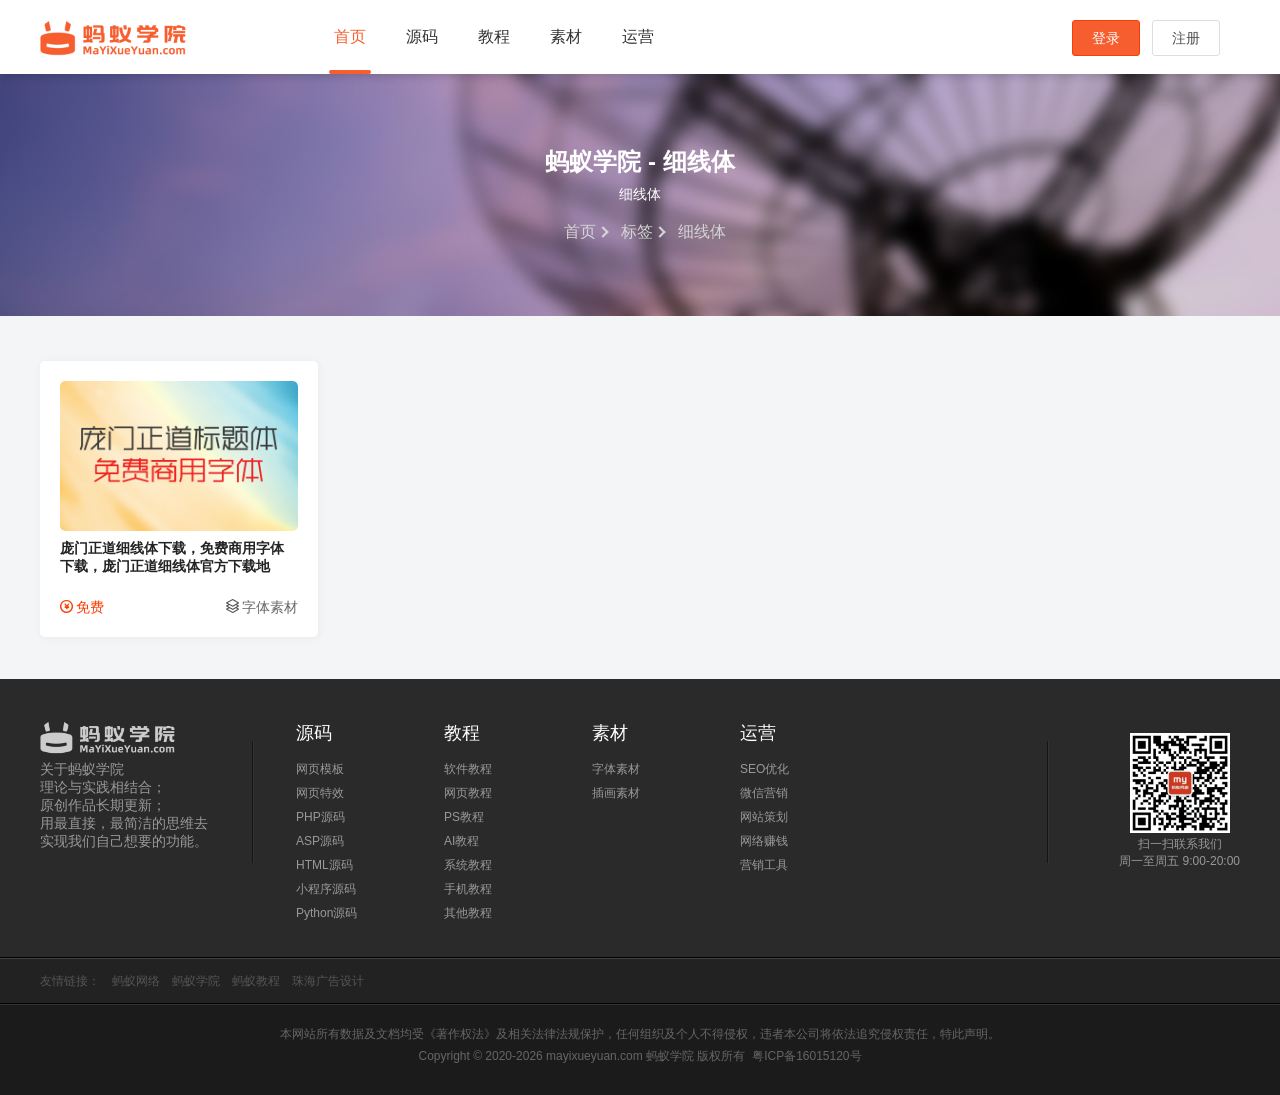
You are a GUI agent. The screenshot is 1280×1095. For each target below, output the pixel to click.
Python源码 (326, 913)
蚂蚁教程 (256, 981)
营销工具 (764, 865)
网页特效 (320, 793)
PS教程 (464, 817)
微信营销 (764, 793)
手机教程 (468, 889)
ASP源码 (320, 841)
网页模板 (320, 769)
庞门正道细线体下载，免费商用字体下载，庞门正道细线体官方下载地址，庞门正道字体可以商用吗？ (172, 557)
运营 (638, 36)
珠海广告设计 (328, 981)
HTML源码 (324, 865)
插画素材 (616, 793)
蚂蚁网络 (136, 981)
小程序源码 (326, 889)
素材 (566, 36)
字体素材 (270, 607)
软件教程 (468, 769)
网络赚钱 (764, 841)
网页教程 (468, 793)
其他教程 (468, 913)
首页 (350, 36)
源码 (422, 36)
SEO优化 (764, 769)
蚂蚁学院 (113, 38)
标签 (637, 231)
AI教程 (461, 841)
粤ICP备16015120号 (806, 1056)
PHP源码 (320, 817)
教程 (494, 36)
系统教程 (468, 865)
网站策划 (764, 817)
